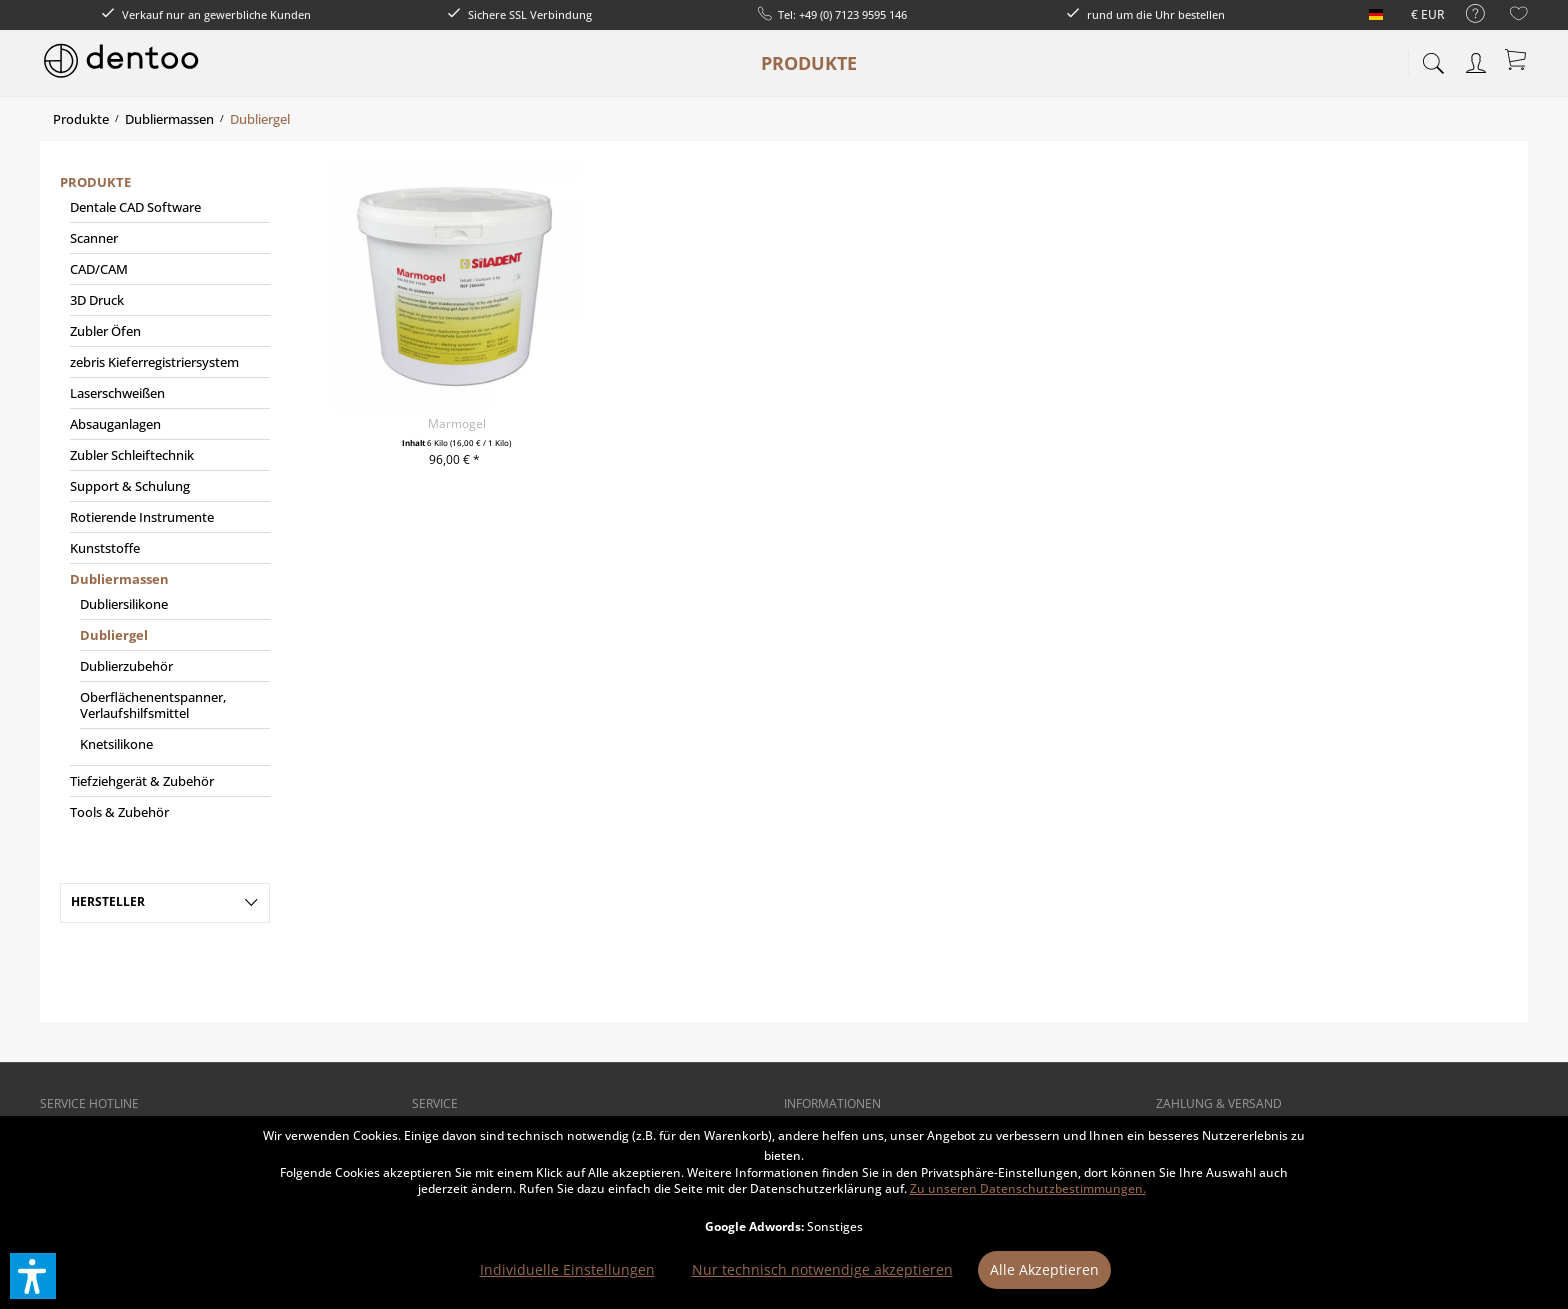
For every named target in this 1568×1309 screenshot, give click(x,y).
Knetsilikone (116, 744)
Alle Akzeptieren (1044, 1269)
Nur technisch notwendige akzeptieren (822, 1269)
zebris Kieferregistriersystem (154, 362)
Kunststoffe (105, 548)
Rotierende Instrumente (142, 517)
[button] (33, 1276)
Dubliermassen (119, 579)
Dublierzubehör (126, 666)
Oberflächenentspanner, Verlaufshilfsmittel (153, 705)
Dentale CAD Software (135, 207)
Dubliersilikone (124, 604)
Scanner (94, 238)
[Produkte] (809, 63)
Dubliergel (114, 635)
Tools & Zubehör (119, 812)
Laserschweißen (117, 393)
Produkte (95, 182)
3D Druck (97, 300)
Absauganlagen (115, 424)
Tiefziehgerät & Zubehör (142, 781)
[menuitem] (1465, 14)
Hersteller (108, 901)
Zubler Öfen (105, 331)
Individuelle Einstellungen (567, 1269)
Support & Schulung (130, 486)
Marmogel (457, 423)
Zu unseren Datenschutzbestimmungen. (1028, 1188)
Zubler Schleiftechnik (132, 455)
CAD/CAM (99, 269)
